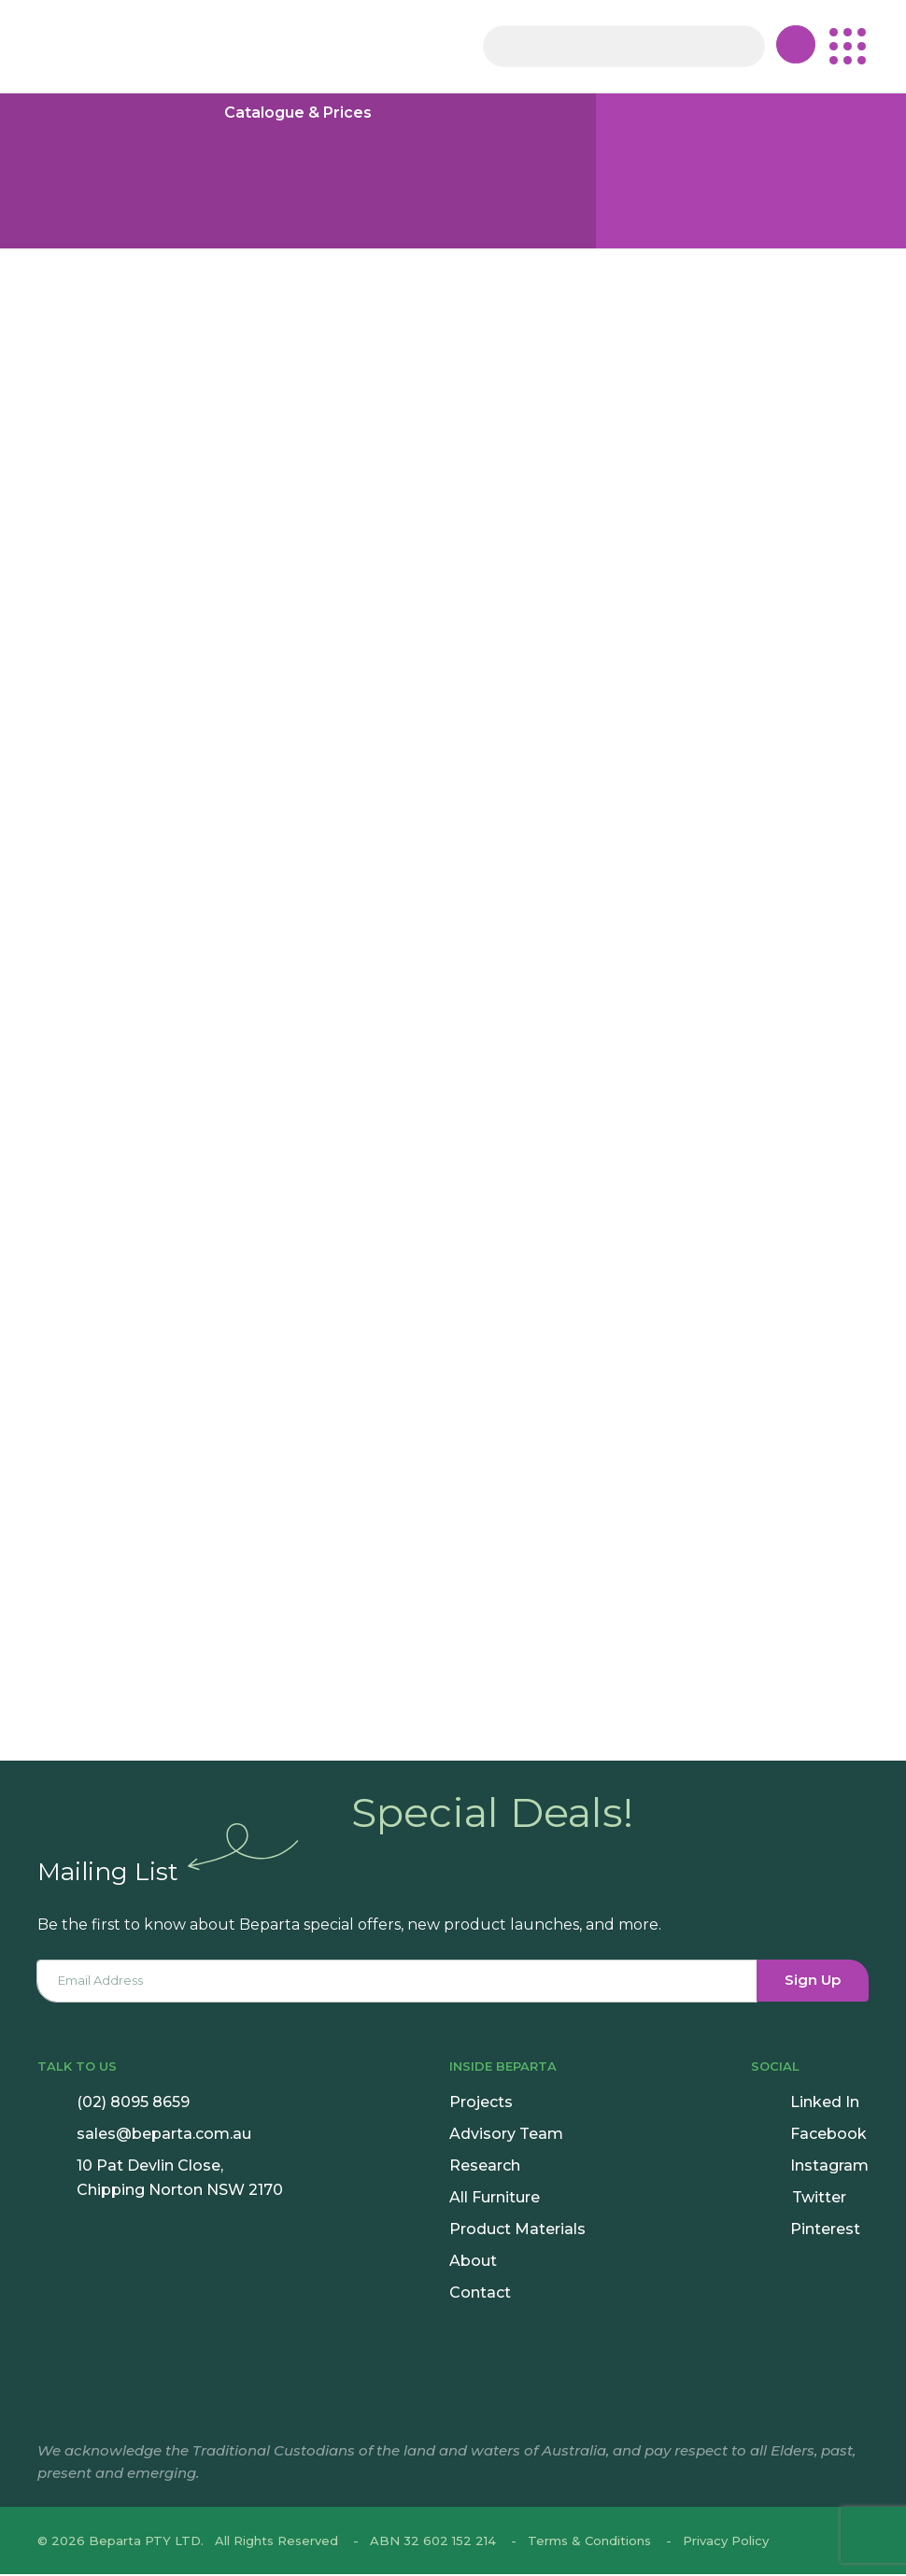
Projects (481, 2104)
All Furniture (494, 2199)
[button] (848, 46)
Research (484, 2167)
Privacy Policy (726, 2542)
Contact (480, 2294)
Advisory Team (506, 2135)
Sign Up (813, 1982)
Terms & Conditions (589, 2542)
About (473, 2263)
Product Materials (517, 2231)
